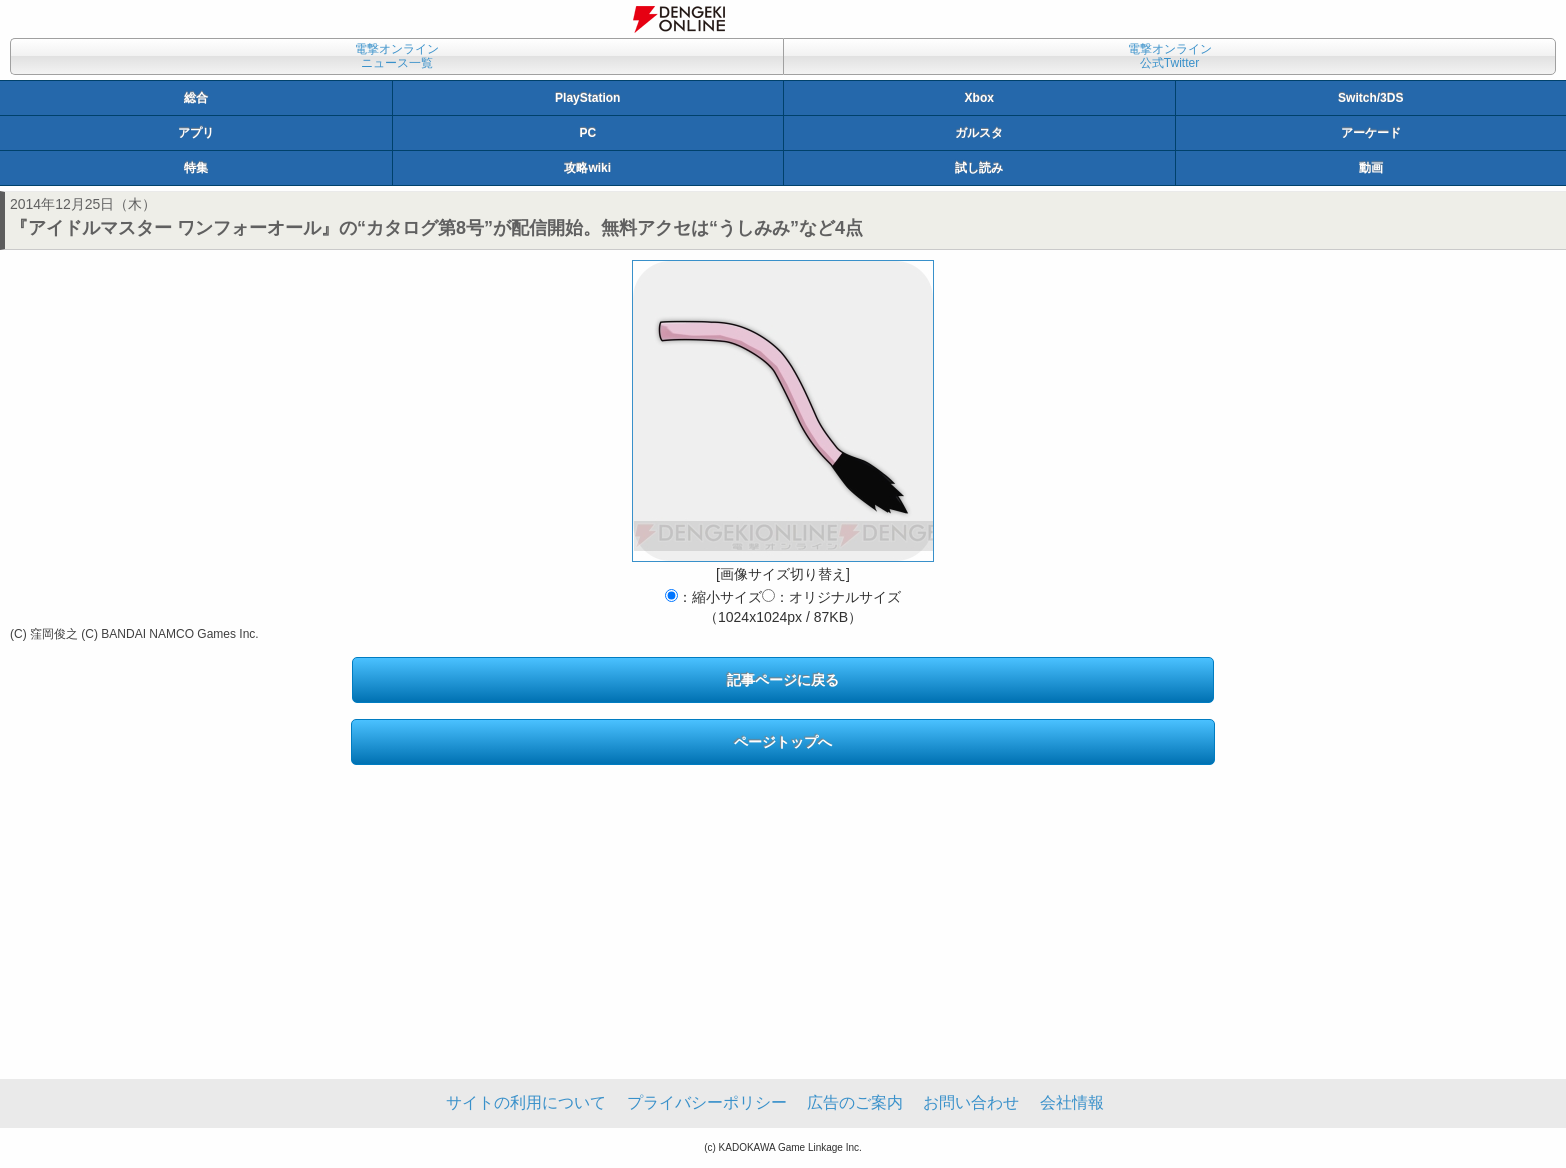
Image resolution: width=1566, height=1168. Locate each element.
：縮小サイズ (713, 597)
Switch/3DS (1370, 98)
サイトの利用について (526, 1102)
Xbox (979, 98)
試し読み (979, 168)
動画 (1371, 168)
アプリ (196, 133)
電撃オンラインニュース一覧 (397, 56)
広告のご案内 (855, 1102)
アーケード (1371, 133)
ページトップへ (783, 742)
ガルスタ (979, 133)
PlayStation (587, 98)
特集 (196, 168)
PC (587, 133)
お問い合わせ (971, 1102)
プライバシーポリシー (707, 1102)
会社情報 (1072, 1102)
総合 (196, 98)
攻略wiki (587, 168)
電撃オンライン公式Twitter (1170, 56)
